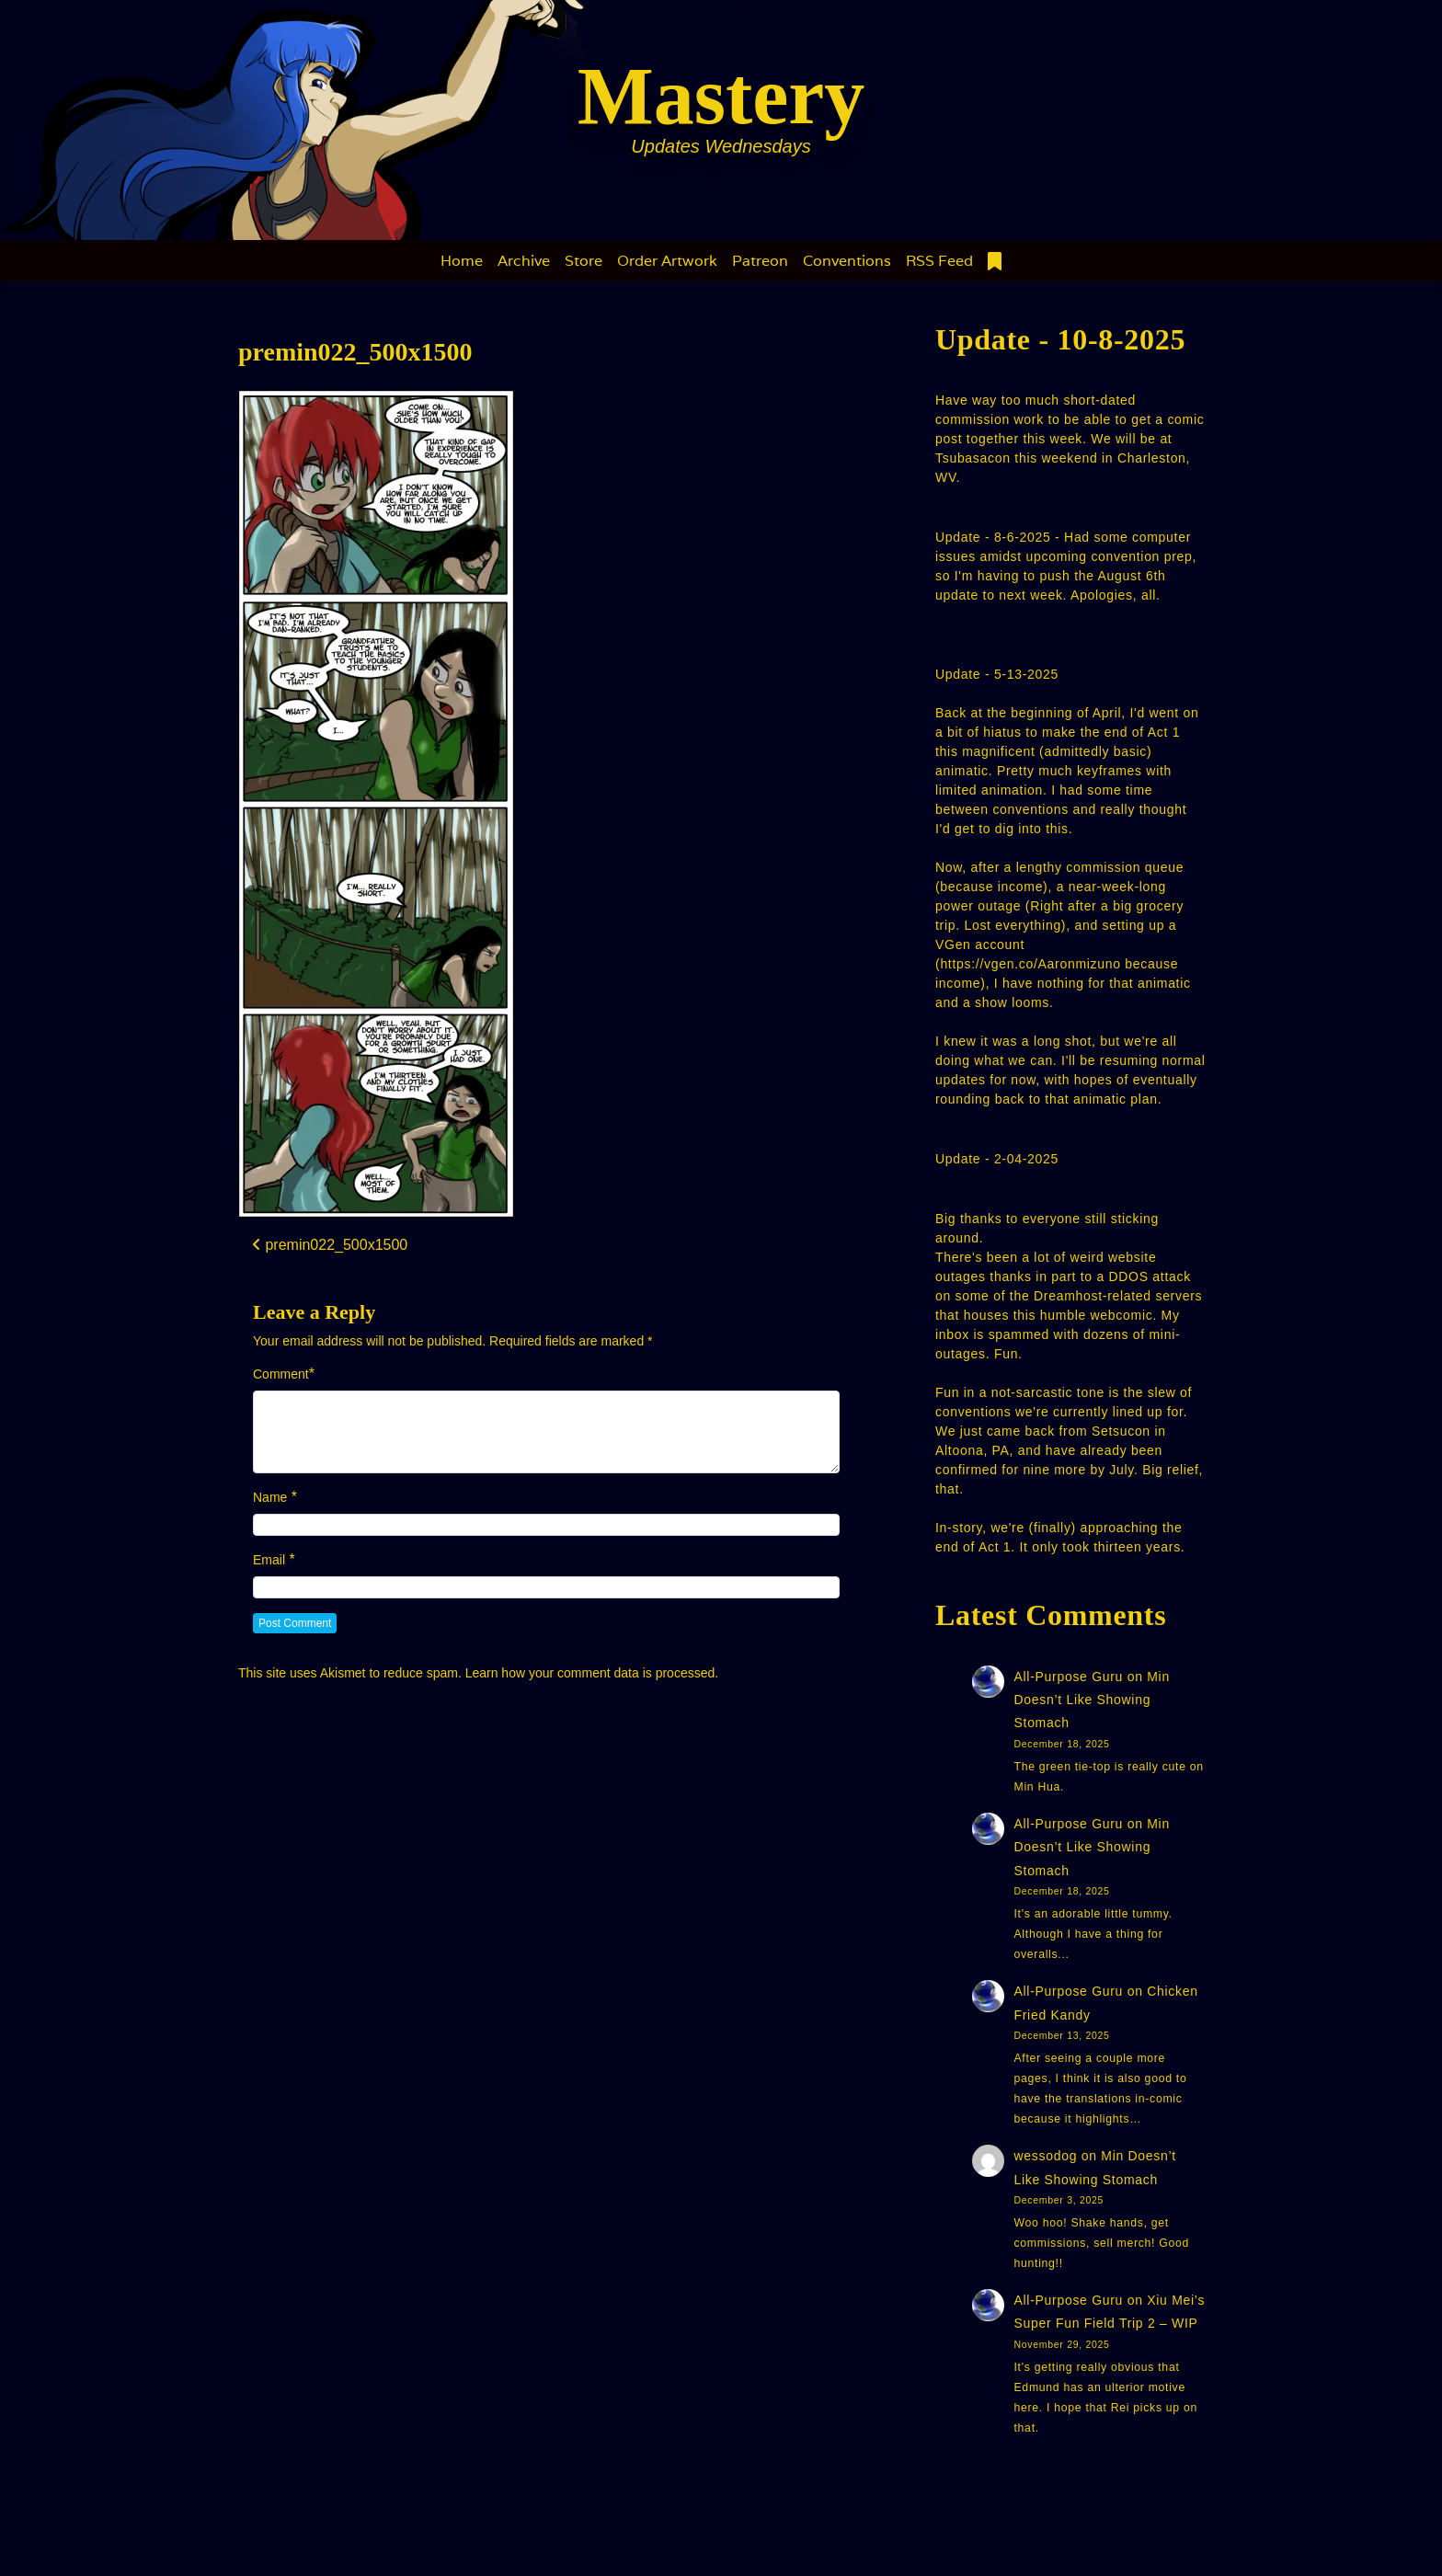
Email (269, 1559)
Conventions (847, 260)
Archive (524, 260)
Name (270, 1497)
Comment (281, 1374)
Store (583, 260)
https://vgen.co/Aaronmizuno (1030, 963)
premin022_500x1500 (355, 352)
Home (462, 260)
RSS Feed (939, 260)
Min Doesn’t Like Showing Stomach (1092, 1699)
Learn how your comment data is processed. (591, 1673)
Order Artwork (667, 260)
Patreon (760, 260)
